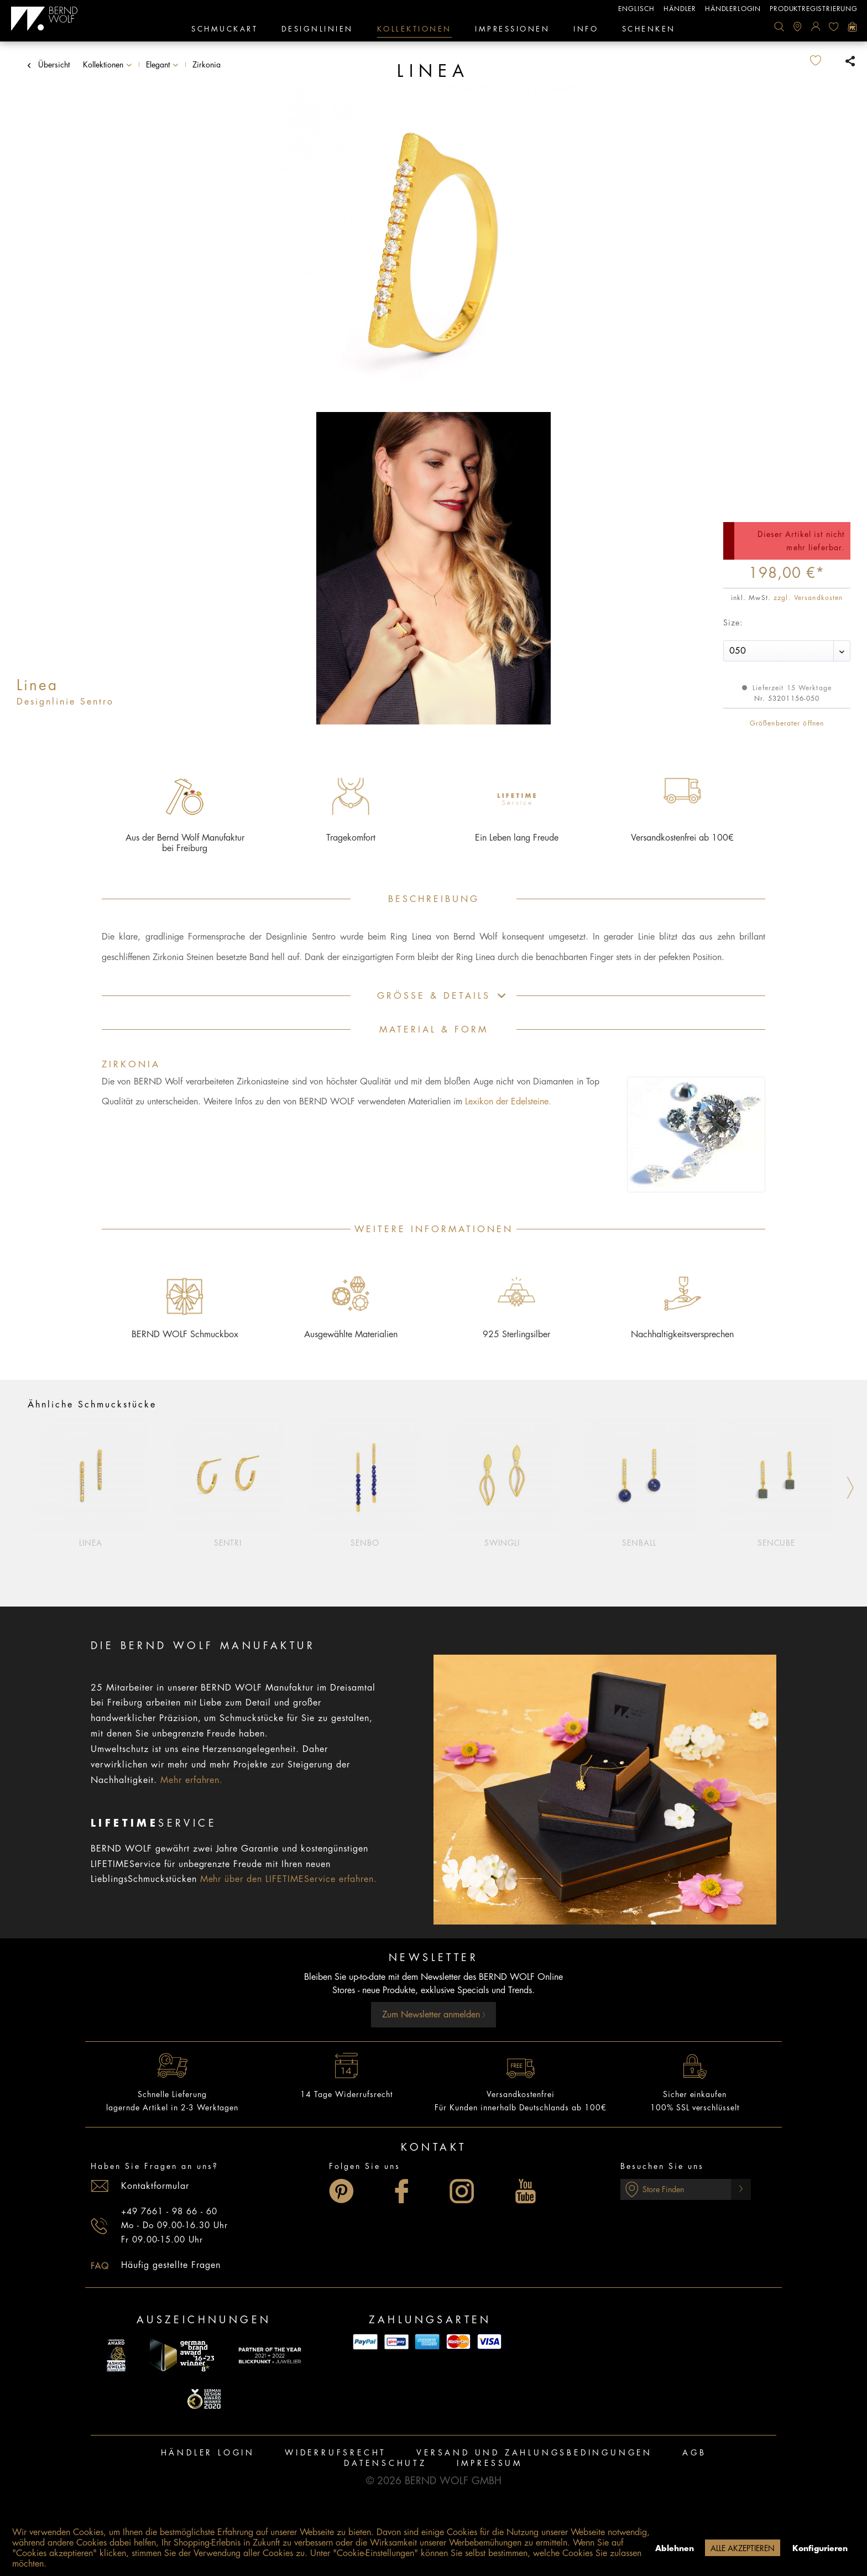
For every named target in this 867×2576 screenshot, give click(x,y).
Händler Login (208, 2453)
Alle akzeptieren (743, 2548)
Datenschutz (385, 2463)
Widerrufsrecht (336, 2453)
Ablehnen (674, 2548)
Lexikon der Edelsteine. (508, 1101)
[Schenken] (648, 30)
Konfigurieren (820, 2548)
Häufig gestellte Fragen (171, 2265)
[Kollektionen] (414, 30)
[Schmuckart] (224, 30)
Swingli (502, 1543)
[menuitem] (779, 27)
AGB (694, 2453)
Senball (639, 1543)
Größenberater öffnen (787, 723)
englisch (636, 9)
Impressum (490, 2463)
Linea (90, 1543)
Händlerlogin (733, 9)
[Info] (586, 30)
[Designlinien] (317, 30)
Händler (680, 9)
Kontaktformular (155, 2186)
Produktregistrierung (814, 9)
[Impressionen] (512, 30)
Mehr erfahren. (191, 1780)
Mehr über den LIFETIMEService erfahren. (288, 1879)
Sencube (777, 1543)
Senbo (365, 1543)
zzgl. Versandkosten (808, 598)
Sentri (228, 1543)
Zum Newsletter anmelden (433, 2014)
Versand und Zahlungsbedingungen (534, 2453)
